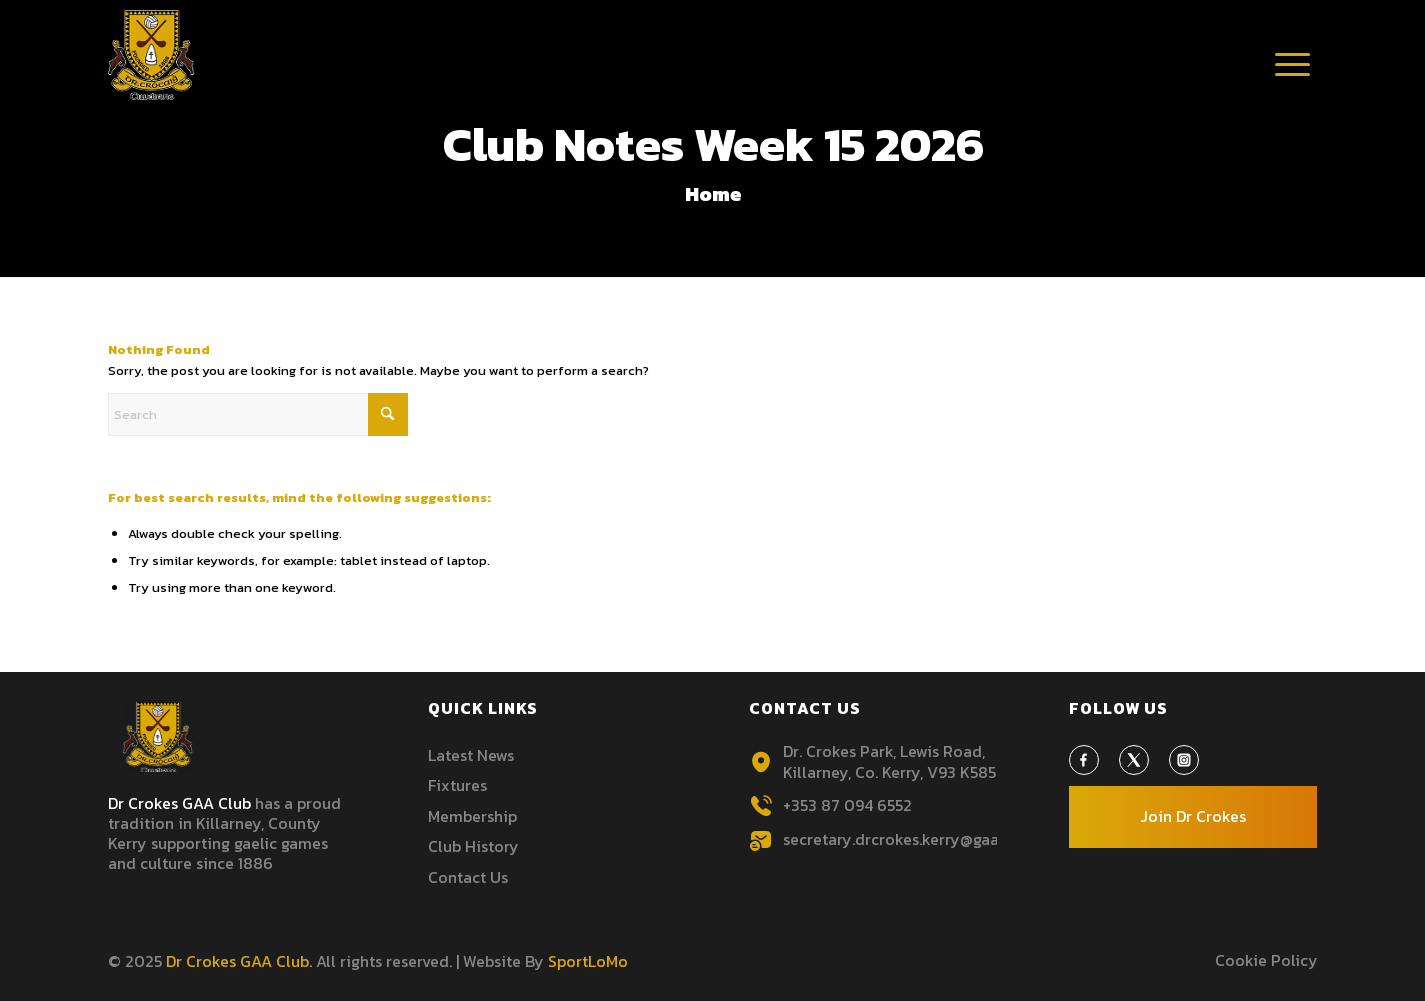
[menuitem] (1293, 65)
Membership (472, 816)
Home (713, 194)
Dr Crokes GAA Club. (239, 961)
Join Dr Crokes (1193, 816)
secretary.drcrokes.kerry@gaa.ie (899, 839)
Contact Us (468, 877)
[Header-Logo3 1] (151, 55)
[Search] (258, 414)
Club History (473, 846)
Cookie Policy (1266, 960)
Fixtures (457, 785)
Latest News (471, 755)
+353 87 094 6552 (847, 805)
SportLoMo (588, 961)
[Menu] (1293, 85)
